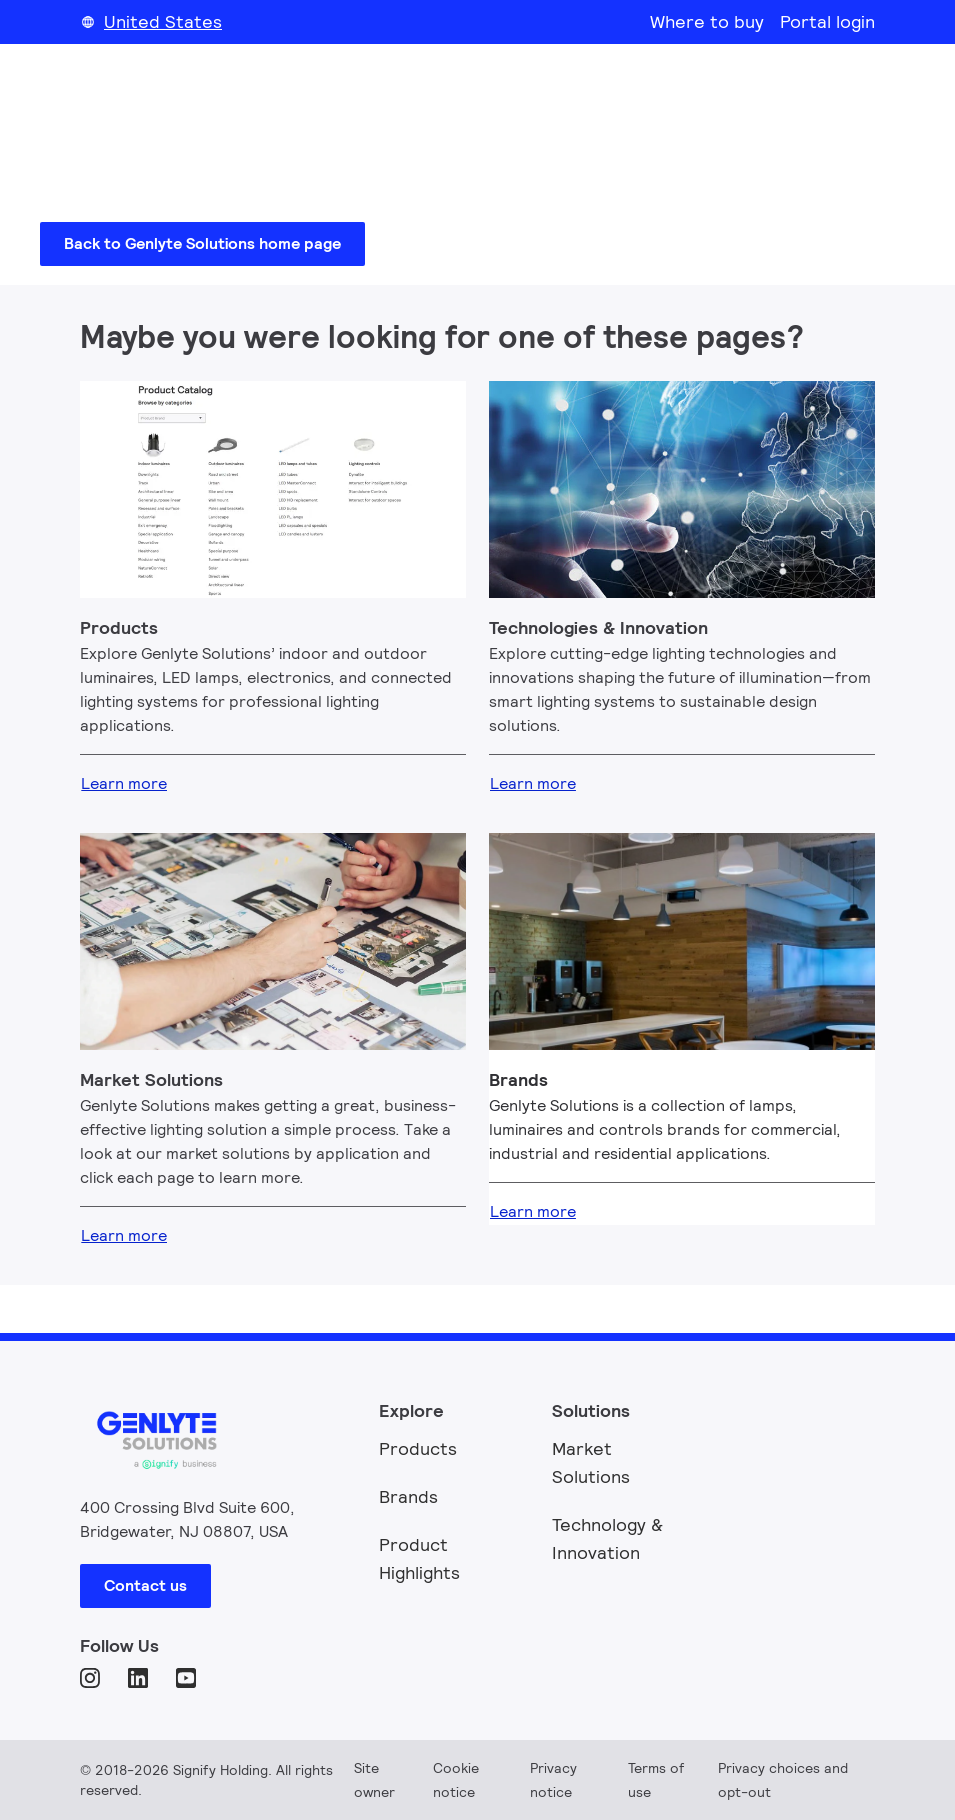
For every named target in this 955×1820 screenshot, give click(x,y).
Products (418, 1448)
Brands (408, 1496)
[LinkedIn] (140, 1680)
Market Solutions (591, 1462)
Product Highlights (419, 1558)
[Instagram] (92, 1680)
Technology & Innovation (607, 1538)
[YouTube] (188, 1680)
